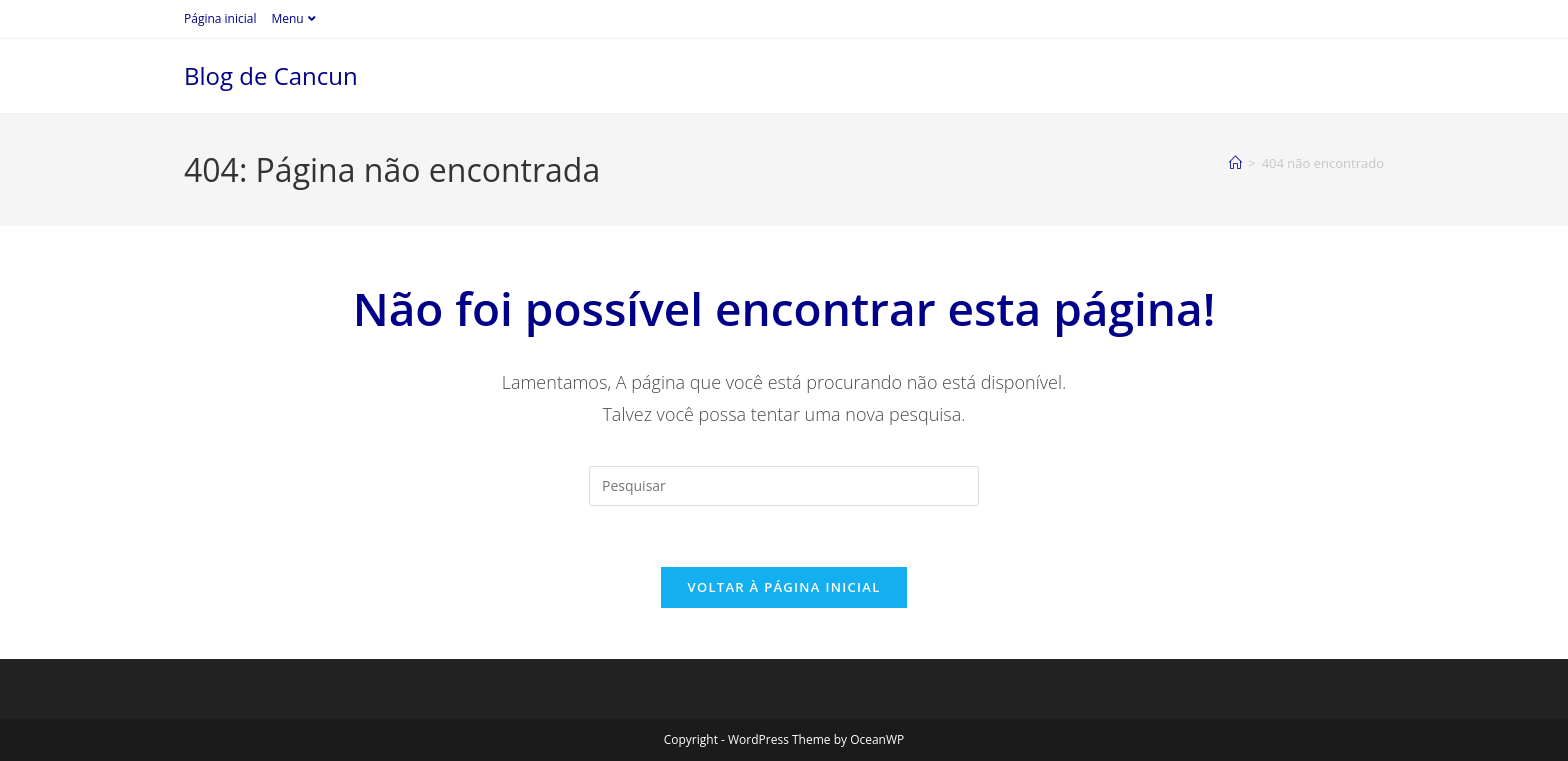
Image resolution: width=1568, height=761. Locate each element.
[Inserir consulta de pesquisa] (784, 486)
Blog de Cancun (271, 75)
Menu (295, 18)
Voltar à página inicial (783, 587)
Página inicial (220, 18)
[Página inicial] (1235, 163)
